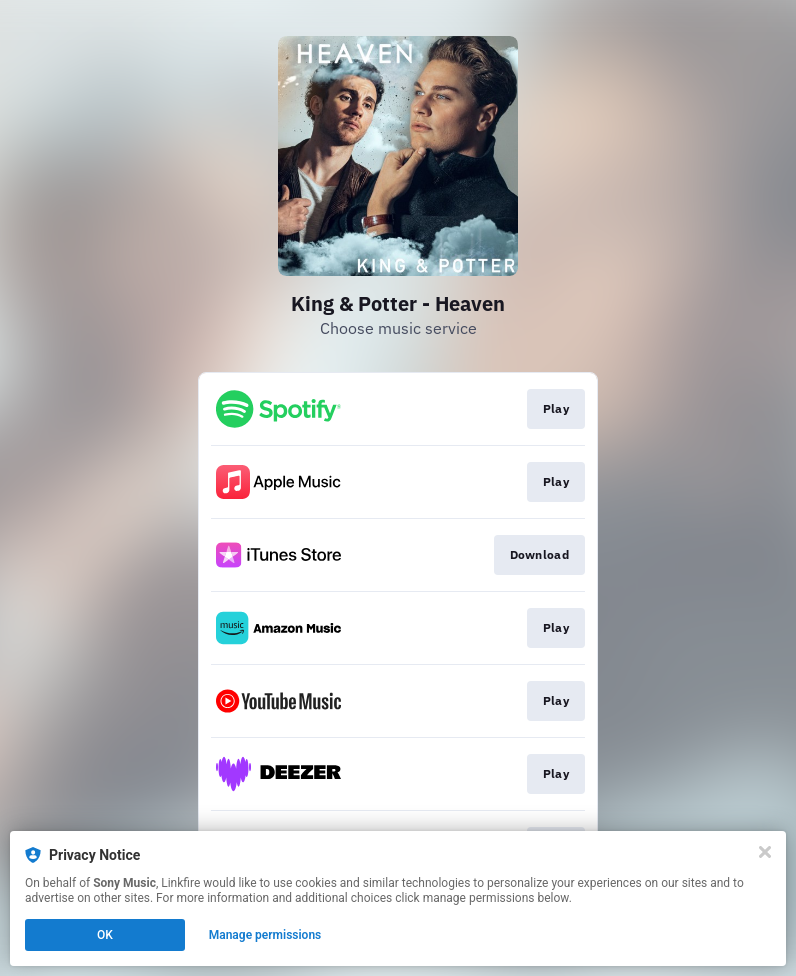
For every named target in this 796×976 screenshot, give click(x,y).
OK (105, 935)
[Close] (765, 852)
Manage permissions (265, 935)
